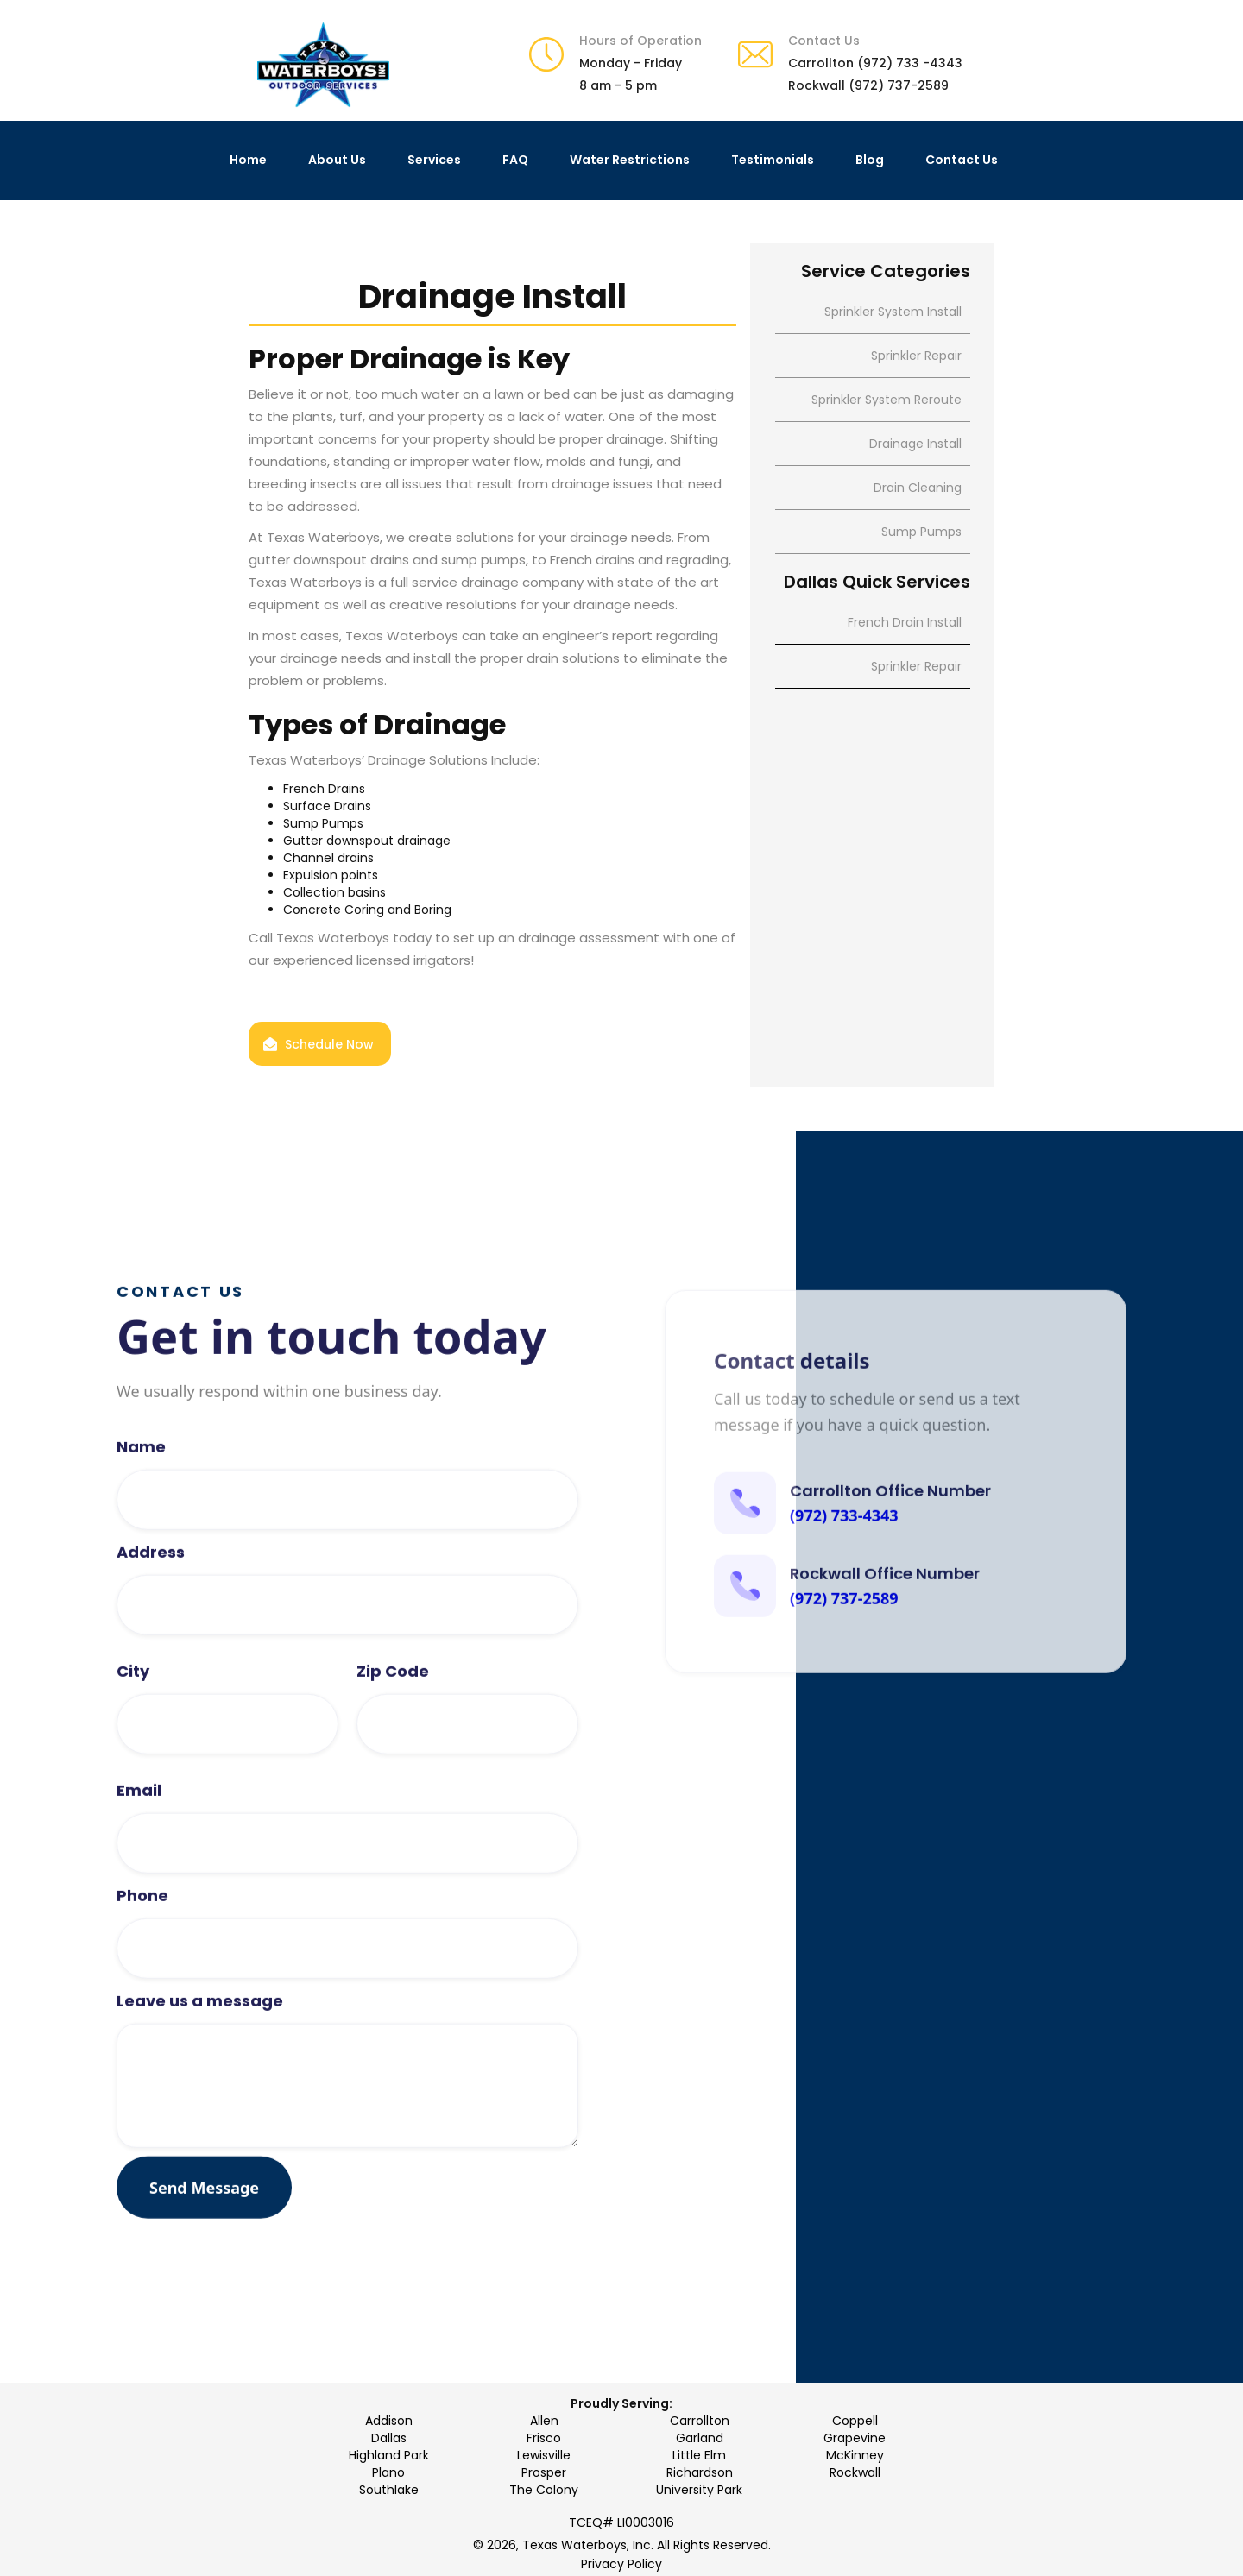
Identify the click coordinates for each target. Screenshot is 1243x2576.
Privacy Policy (621, 2564)
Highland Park (389, 2455)
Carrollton (699, 2420)
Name (141, 1499)
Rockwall (855, 2472)
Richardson (699, 2472)
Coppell (855, 2420)
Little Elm (699, 2455)
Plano (388, 2472)
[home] (323, 65)
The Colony (543, 2489)
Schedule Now (329, 1044)
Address (151, 1604)
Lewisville (544, 2455)
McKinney (855, 2455)
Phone (142, 1947)
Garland (699, 2438)
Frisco (544, 2438)
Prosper (543, 2472)
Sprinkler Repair (916, 666)
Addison (389, 2420)
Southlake (389, 2489)
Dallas (389, 2438)
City (133, 1723)
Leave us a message (200, 2053)
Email (139, 1842)
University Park (699, 2489)
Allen (544, 2420)
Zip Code (392, 1723)
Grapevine (854, 2438)
